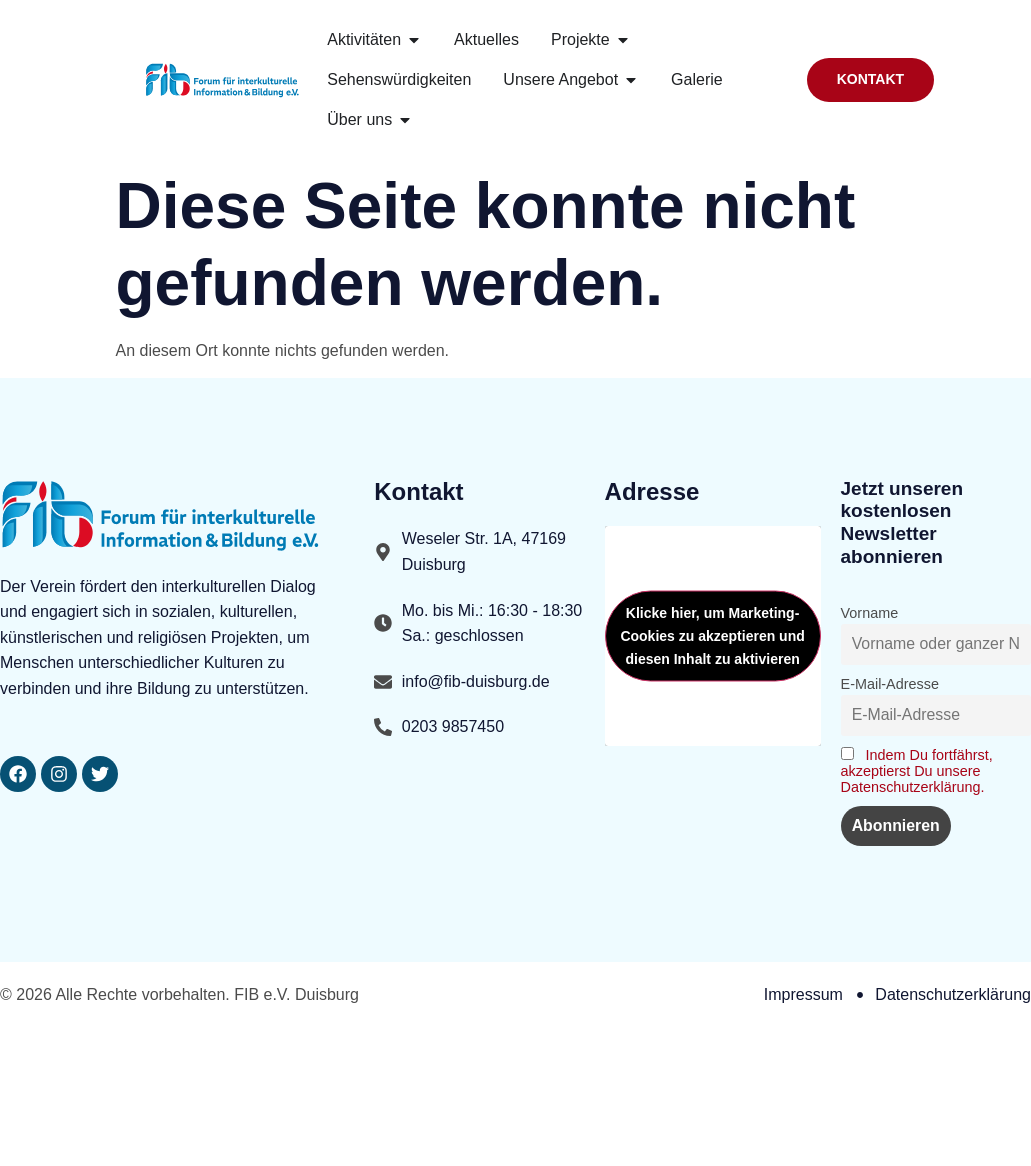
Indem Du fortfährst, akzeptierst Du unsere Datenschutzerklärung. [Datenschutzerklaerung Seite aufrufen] (917, 771)
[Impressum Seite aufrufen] (803, 996)
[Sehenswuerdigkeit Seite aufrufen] (399, 80)
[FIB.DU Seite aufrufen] (486, 40)
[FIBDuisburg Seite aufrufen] (59, 774)
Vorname (870, 613)
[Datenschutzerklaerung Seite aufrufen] (944, 996)
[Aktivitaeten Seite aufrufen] (364, 40)
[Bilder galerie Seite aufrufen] (697, 80)
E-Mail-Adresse (890, 684)
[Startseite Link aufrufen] (223, 80)
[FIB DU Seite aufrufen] (100, 774)
